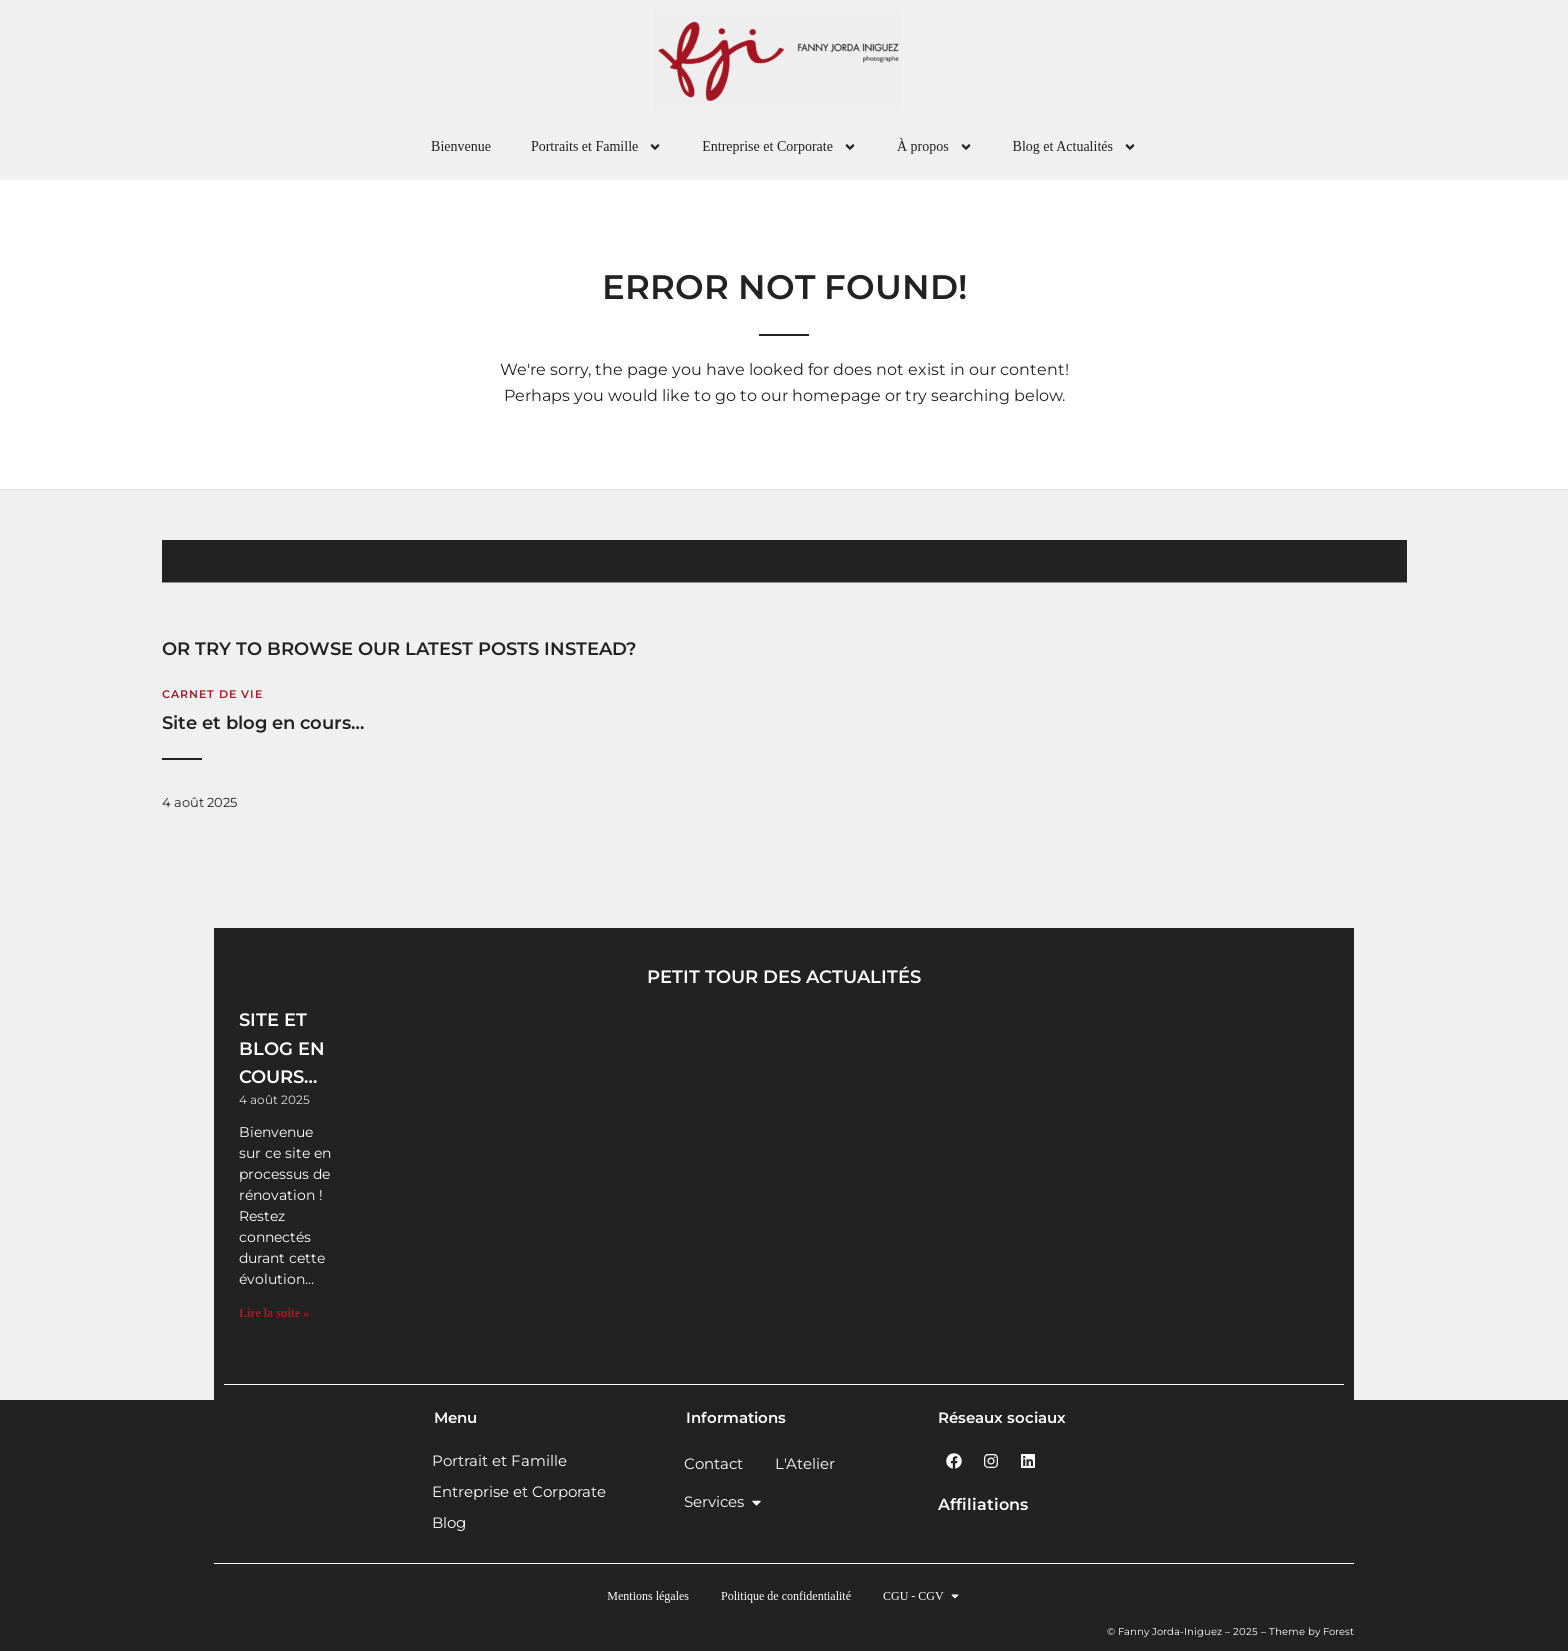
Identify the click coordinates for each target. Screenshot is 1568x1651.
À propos (935, 147)
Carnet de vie (212, 694)
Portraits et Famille (596, 147)
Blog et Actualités (1075, 147)
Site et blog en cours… (263, 723)
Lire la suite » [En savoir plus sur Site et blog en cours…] (274, 1313)
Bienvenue (461, 146)
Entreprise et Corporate (779, 147)
